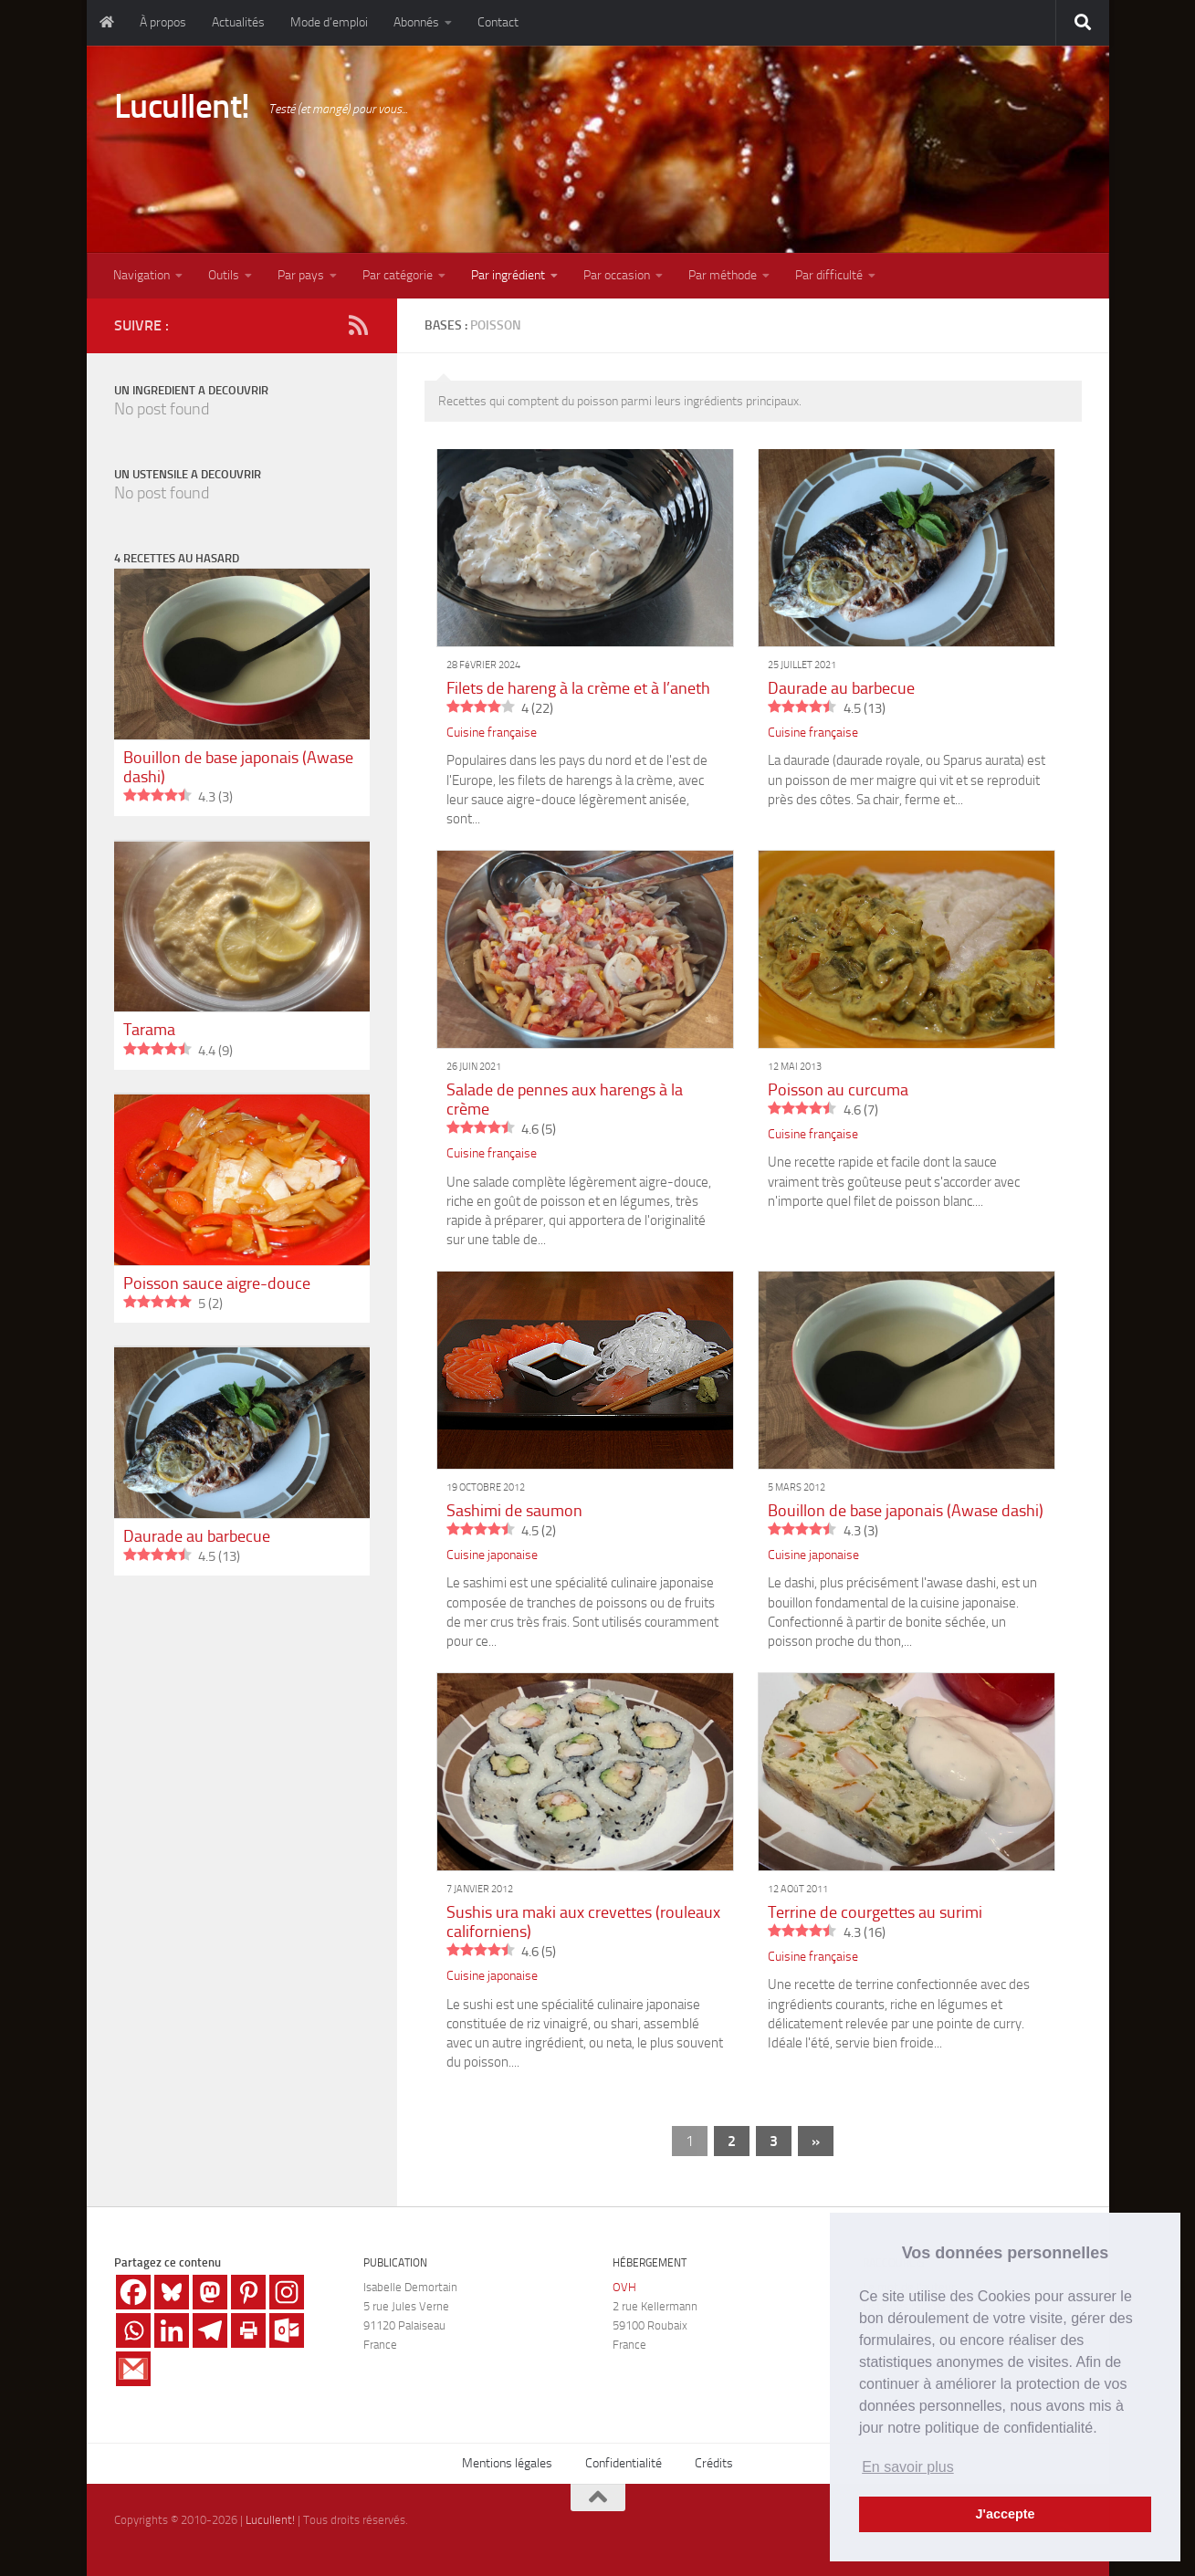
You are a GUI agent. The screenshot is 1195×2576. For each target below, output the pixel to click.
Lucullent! (182, 106)
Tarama (149, 1030)
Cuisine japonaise (492, 1555)
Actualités (238, 22)
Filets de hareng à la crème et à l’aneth (578, 688)
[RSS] (359, 325)
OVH (624, 2287)
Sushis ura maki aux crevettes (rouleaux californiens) (583, 1922)
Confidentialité (623, 2463)
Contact (498, 22)
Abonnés (416, 22)
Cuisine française (491, 732)
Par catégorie (397, 275)
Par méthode (722, 275)
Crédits (714, 2463)
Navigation (141, 275)
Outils (223, 275)
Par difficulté (829, 275)
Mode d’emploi (329, 22)
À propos (163, 22)
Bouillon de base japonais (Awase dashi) (905, 1511)
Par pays (301, 275)
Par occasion (616, 275)
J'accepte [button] (1004, 2514)
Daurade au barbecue (841, 688)
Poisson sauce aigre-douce (216, 1283)
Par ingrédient (508, 275)
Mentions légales (507, 2463)
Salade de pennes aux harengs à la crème (564, 1099)
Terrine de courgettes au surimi (875, 1912)
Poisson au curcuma (838, 1090)
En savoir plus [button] (908, 2467)
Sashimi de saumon (514, 1511)
